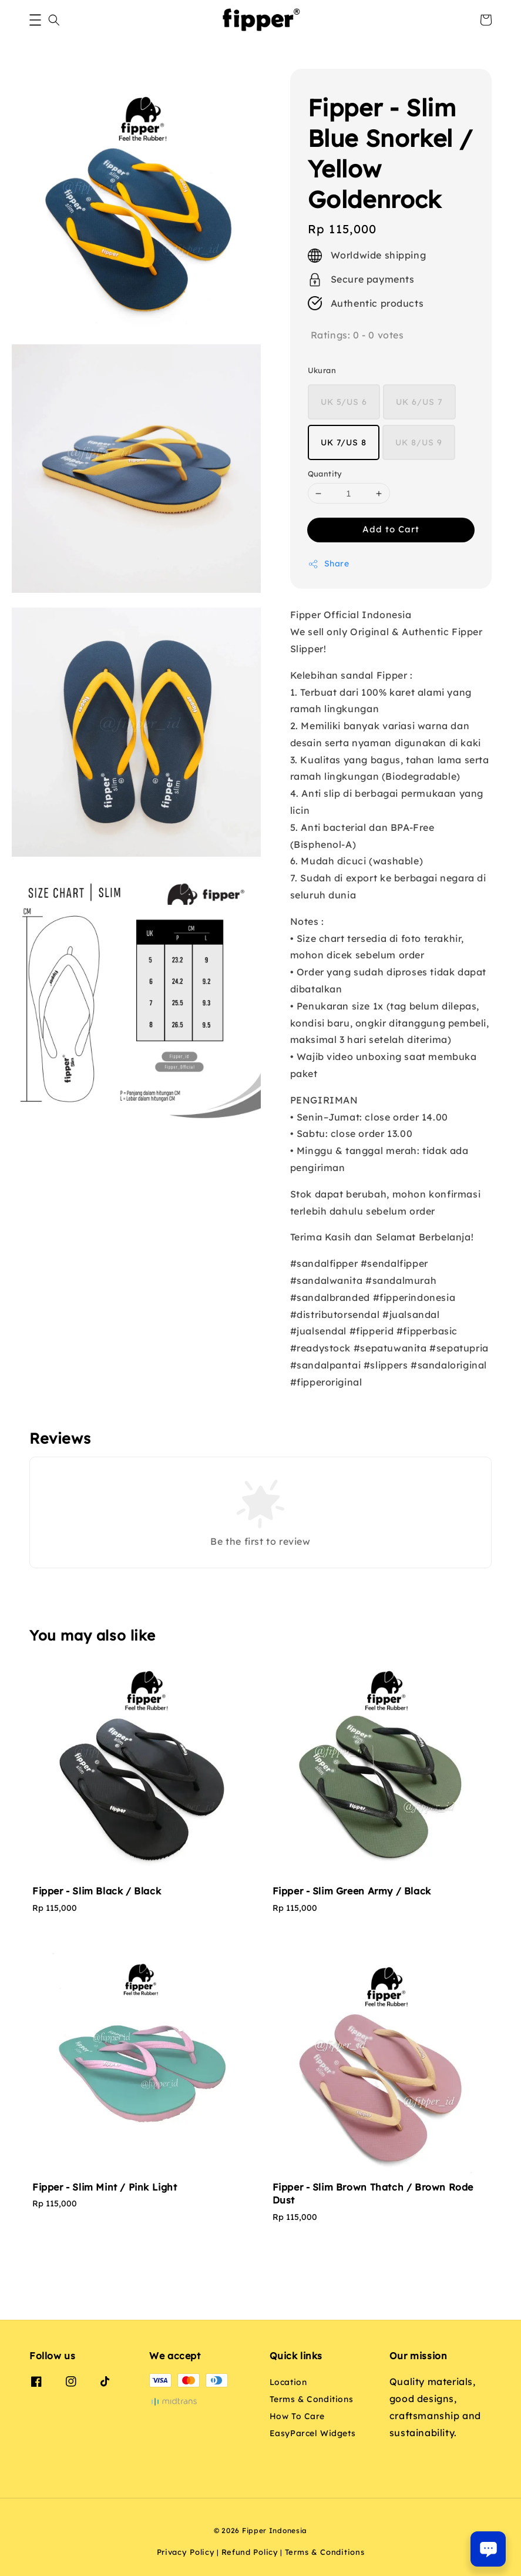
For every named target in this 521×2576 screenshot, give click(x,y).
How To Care (297, 2416)
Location (288, 2382)
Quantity (325, 473)
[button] (35, 20)
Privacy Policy (186, 2552)
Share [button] (328, 563)
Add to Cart (390, 529)
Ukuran (322, 370)
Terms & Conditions (312, 2399)
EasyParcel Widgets (313, 2433)
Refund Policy (249, 2552)
